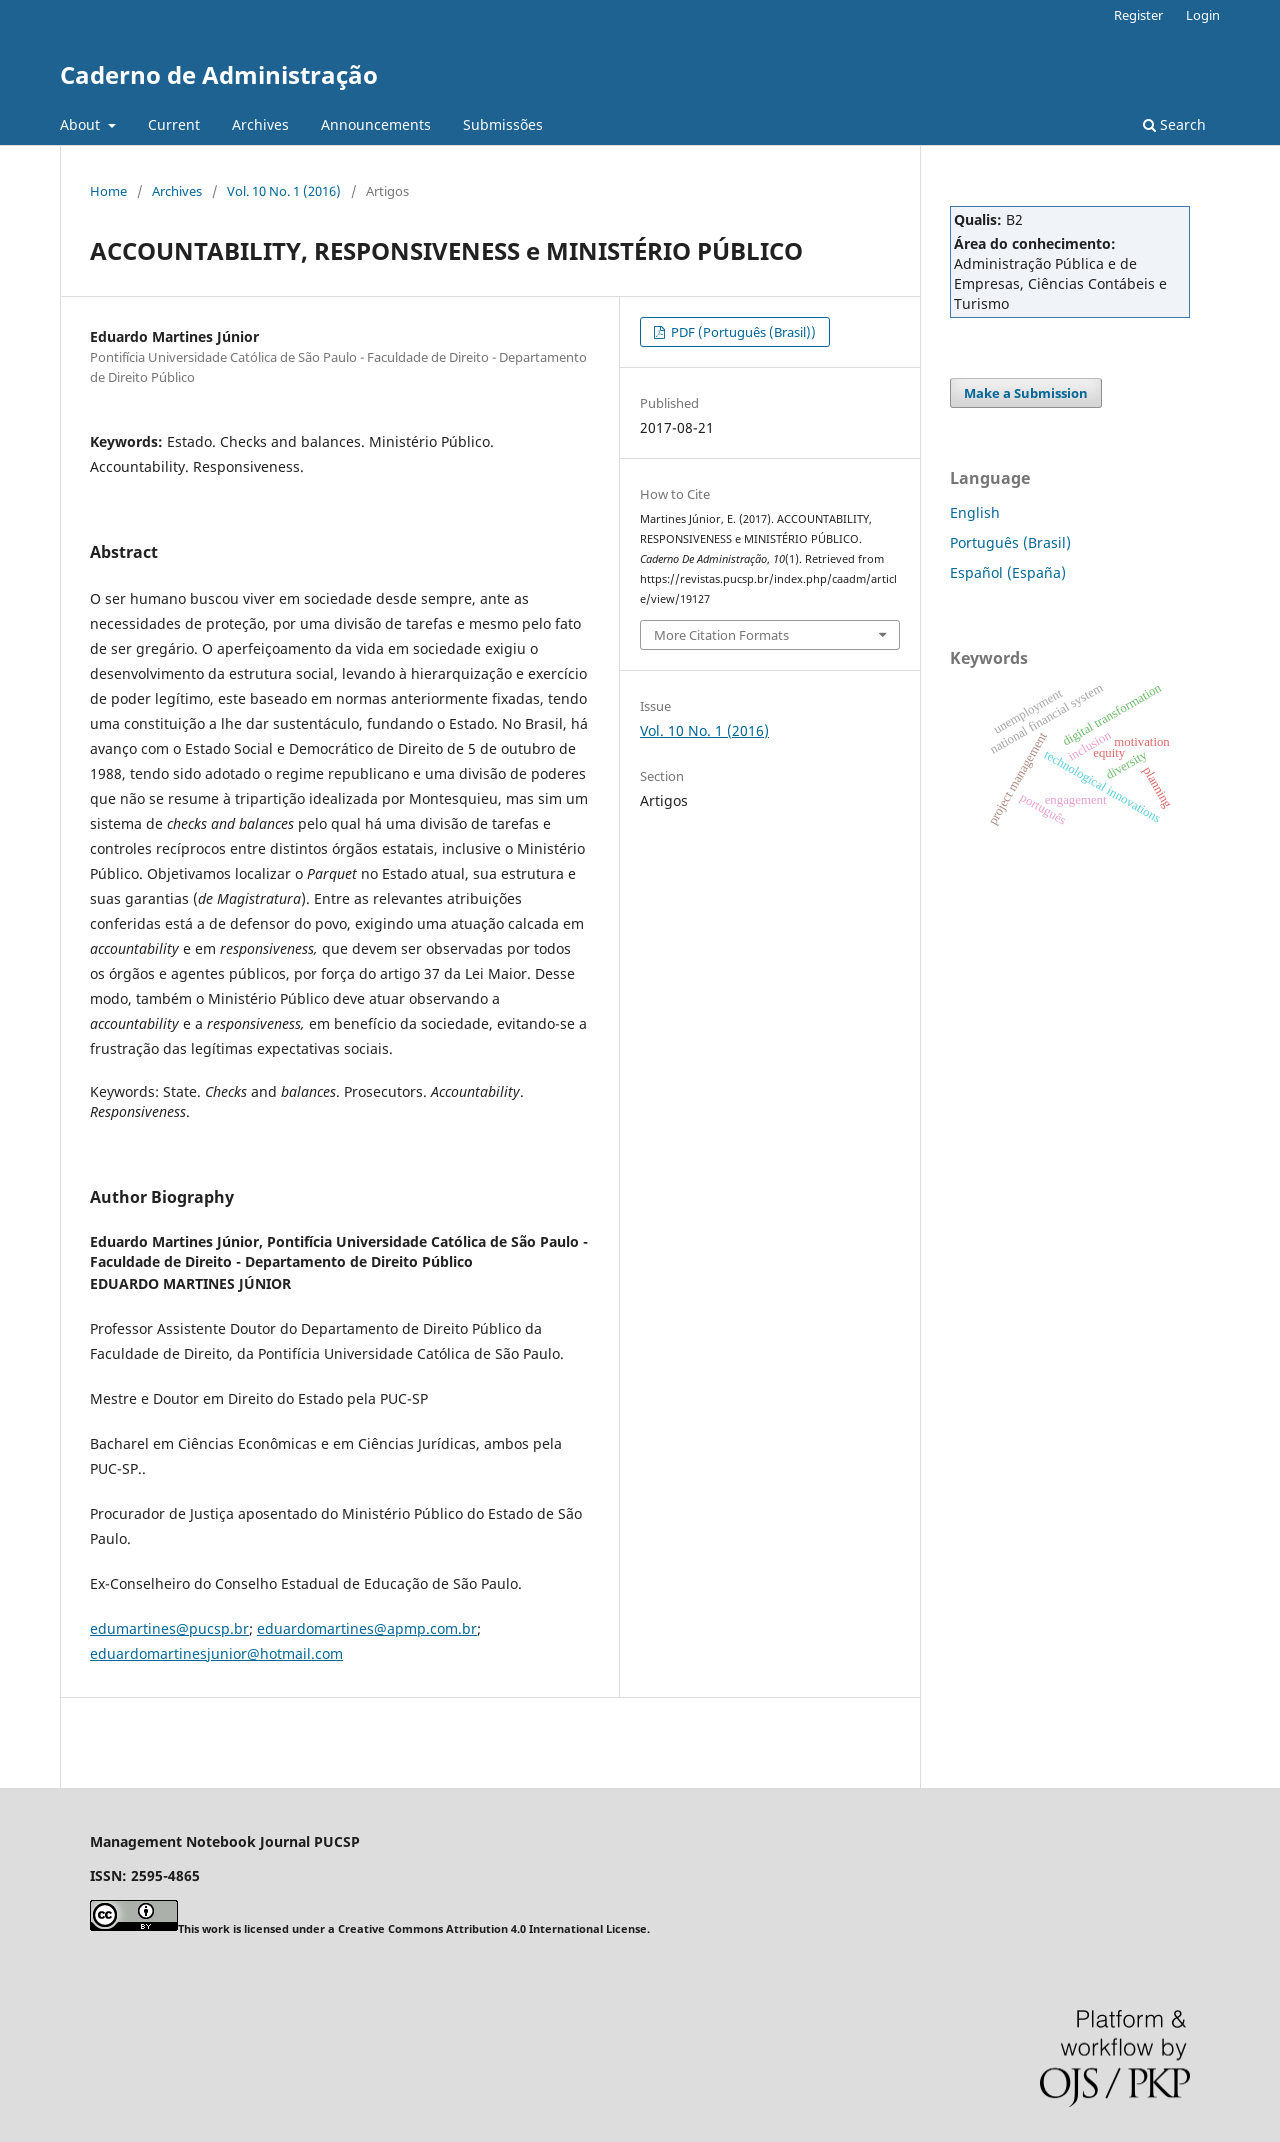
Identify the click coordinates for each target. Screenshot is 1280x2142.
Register (1138, 15)
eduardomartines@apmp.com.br (367, 1628)
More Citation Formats (721, 635)
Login (1203, 15)
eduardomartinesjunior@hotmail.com (216, 1653)
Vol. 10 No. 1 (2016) (284, 191)
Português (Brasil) (1010, 542)
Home (108, 191)
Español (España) (1008, 572)
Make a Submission (1026, 393)
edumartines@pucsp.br (169, 1628)
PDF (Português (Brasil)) (742, 332)
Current (174, 124)
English (975, 512)
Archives (260, 124)
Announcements (376, 124)
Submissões (503, 124)
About (82, 124)
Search (1174, 124)
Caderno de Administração (219, 74)
